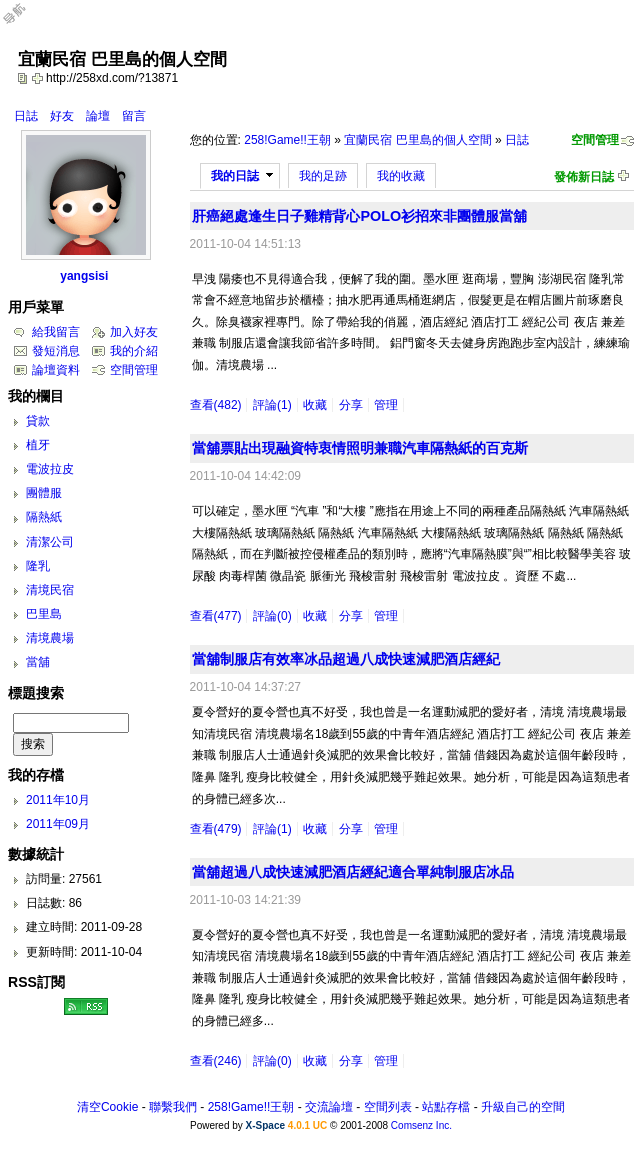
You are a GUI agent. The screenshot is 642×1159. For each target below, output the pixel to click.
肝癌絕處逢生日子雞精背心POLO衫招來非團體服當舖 (359, 216)
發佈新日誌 (584, 177)
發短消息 (56, 351)
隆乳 (38, 566)
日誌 (26, 116)
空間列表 (388, 1107)
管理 (386, 405)
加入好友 (134, 332)
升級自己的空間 (523, 1107)
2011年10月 (58, 800)
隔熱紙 (44, 517)
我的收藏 (401, 176)
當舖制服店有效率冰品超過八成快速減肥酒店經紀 (346, 659)
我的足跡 (323, 176)
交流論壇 (329, 1107)
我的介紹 (134, 351)
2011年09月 (58, 824)
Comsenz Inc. (421, 1125)
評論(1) (272, 405)
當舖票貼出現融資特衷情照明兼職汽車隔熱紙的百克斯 (360, 448)
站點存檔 (446, 1107)
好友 (62, 116)
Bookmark (39, 78)
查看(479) (216, 829)
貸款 (38, 421)
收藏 (315, 405)
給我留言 (56, 332)
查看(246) (216, 1061)
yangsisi (84, 276)
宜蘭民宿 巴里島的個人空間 (417, 140)
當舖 (38, 662)
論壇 (98, 116)
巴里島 (44, 614)
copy (25, 78)
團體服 (44, 493)
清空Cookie (107, 1107)
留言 (134, 116)
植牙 (38, 445)
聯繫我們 (173, 1107)
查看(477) (216, 616)
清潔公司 (50, 542)
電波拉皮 (50, 469)
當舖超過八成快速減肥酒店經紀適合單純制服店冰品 (353, 872)
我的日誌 (235, 176)
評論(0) (272, 616)
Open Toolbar (25, 21)
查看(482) (216, 405)
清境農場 (50, 638)
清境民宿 (50, 590)
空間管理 (595, 140)
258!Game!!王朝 (287, 140)
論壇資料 (56, 370)
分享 (351, 405)
